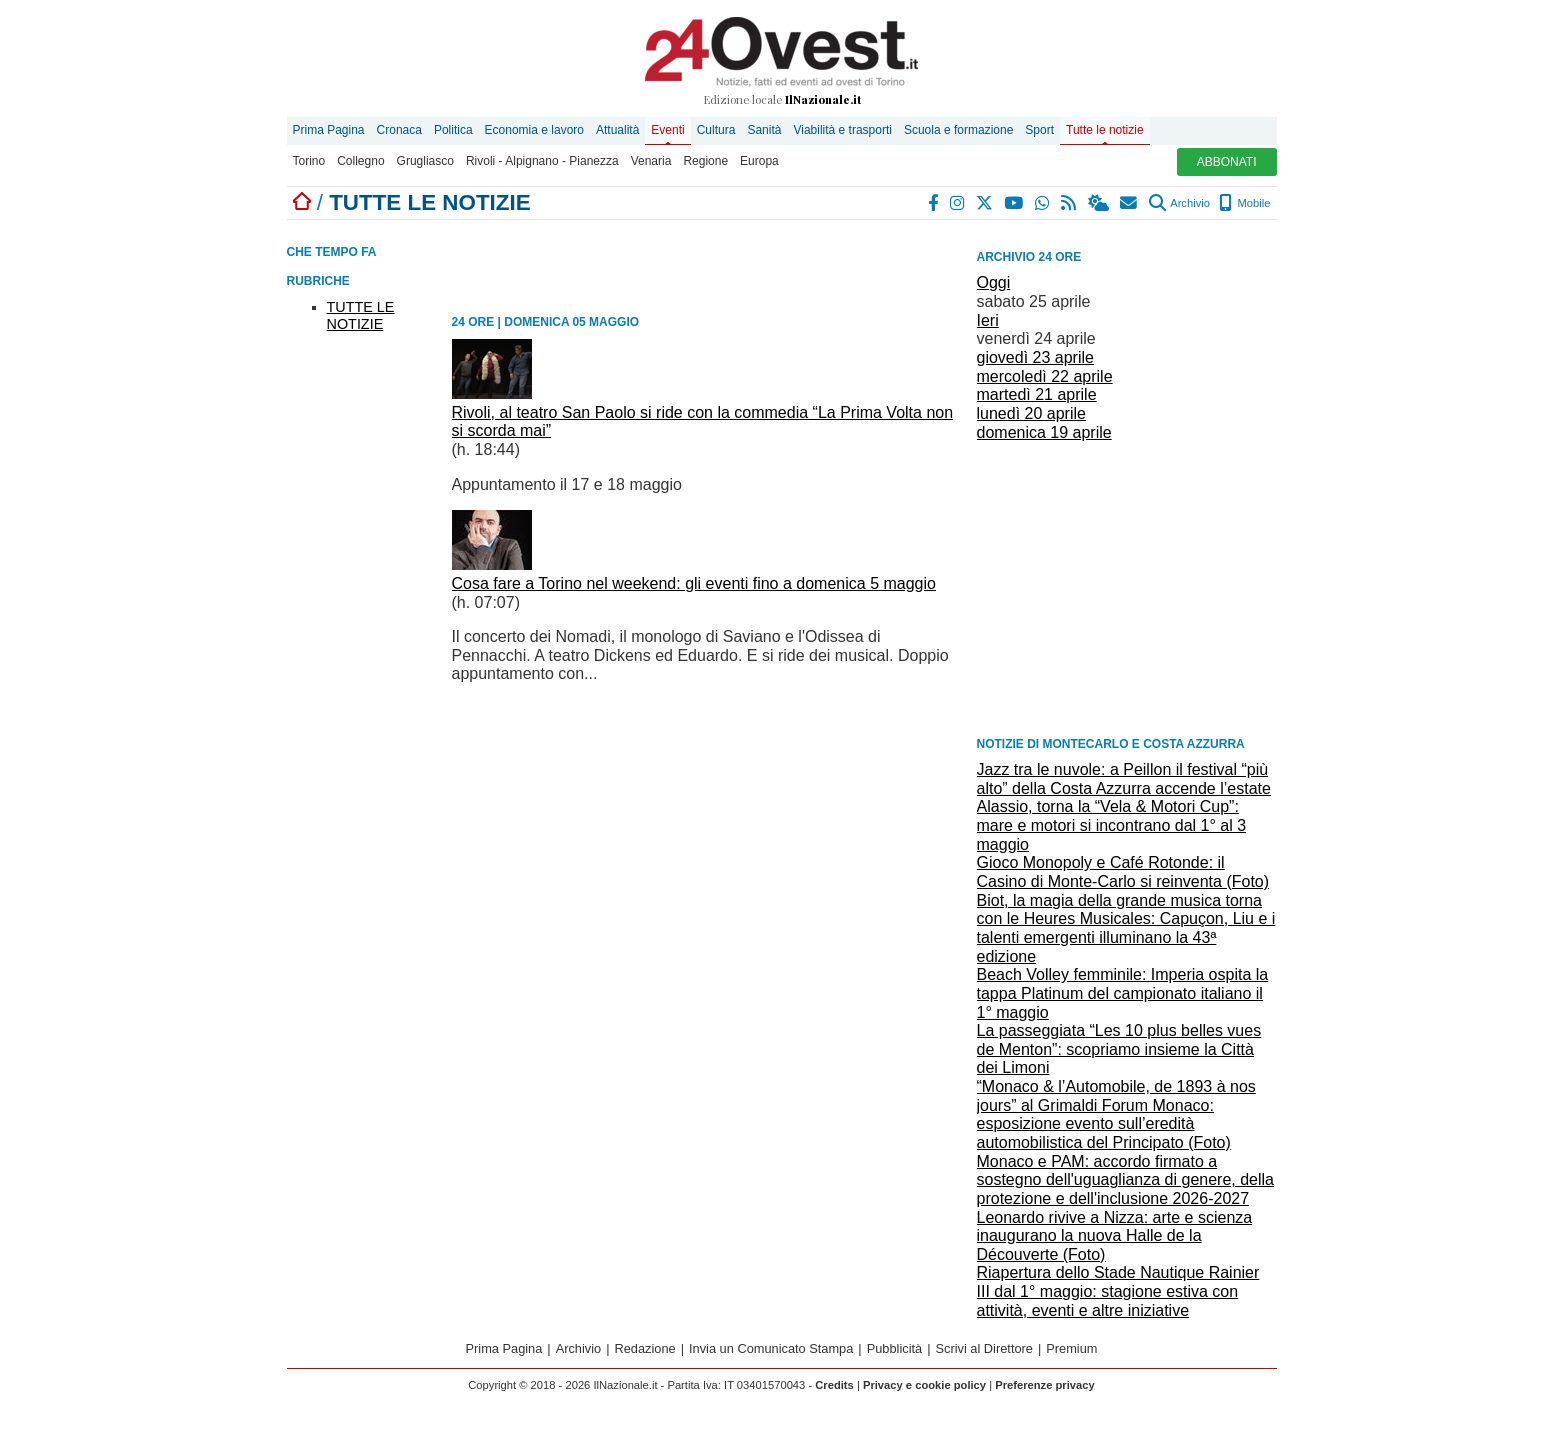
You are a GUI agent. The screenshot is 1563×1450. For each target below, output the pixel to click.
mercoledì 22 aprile (1045, 376)
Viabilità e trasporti (842, 130)
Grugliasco (425, 161)
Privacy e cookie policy (924, 1385)
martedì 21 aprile (1037, 394)
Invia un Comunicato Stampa (771, 1348)
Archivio (1179, 203)
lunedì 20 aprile (1031, 413)
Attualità (617, 130)
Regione (705, 161)
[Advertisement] (1127, 587)
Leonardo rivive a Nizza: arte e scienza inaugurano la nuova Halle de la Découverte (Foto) (1115, 1236)
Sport (1039, 130)
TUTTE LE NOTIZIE (361, 315)
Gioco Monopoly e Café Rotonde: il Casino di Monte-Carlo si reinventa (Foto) (1123, 872)
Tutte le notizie (1105, 130)
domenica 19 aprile (1044, 432)
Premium (1071, 1348)
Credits (834, 1385)
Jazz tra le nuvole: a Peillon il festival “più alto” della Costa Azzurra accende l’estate (1124, 779)
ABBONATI (1227, 162)
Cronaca (399, 130)
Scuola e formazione (958, 130)
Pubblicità (895, 1348)
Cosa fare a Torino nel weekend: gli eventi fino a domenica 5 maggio (694, 583)
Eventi (667, 130)
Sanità (764, 130)
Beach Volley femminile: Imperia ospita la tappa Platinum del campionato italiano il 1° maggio (1123, 993)
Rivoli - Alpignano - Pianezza (542, 161)
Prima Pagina (329, 130)
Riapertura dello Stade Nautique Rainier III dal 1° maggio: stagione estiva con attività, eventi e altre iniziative (1118, 1291)
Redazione (645, 1348)
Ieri (988, 320)
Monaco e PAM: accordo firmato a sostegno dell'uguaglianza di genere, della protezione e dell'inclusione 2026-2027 (1126, 1180)
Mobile (1244, 203)
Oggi (994, 282)
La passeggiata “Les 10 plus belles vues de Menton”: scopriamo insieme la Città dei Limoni (1119, 1049)
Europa (759, 161)
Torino (309, 161)
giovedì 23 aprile (1035, 357)
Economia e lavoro (534, 130)
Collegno (360, 161)
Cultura (716, 130)
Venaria (651, 161)
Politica (453, 130)
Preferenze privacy (1045, 1385)
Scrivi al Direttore (984, 1348)
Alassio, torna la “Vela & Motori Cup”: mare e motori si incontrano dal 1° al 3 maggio (1112, 825)
